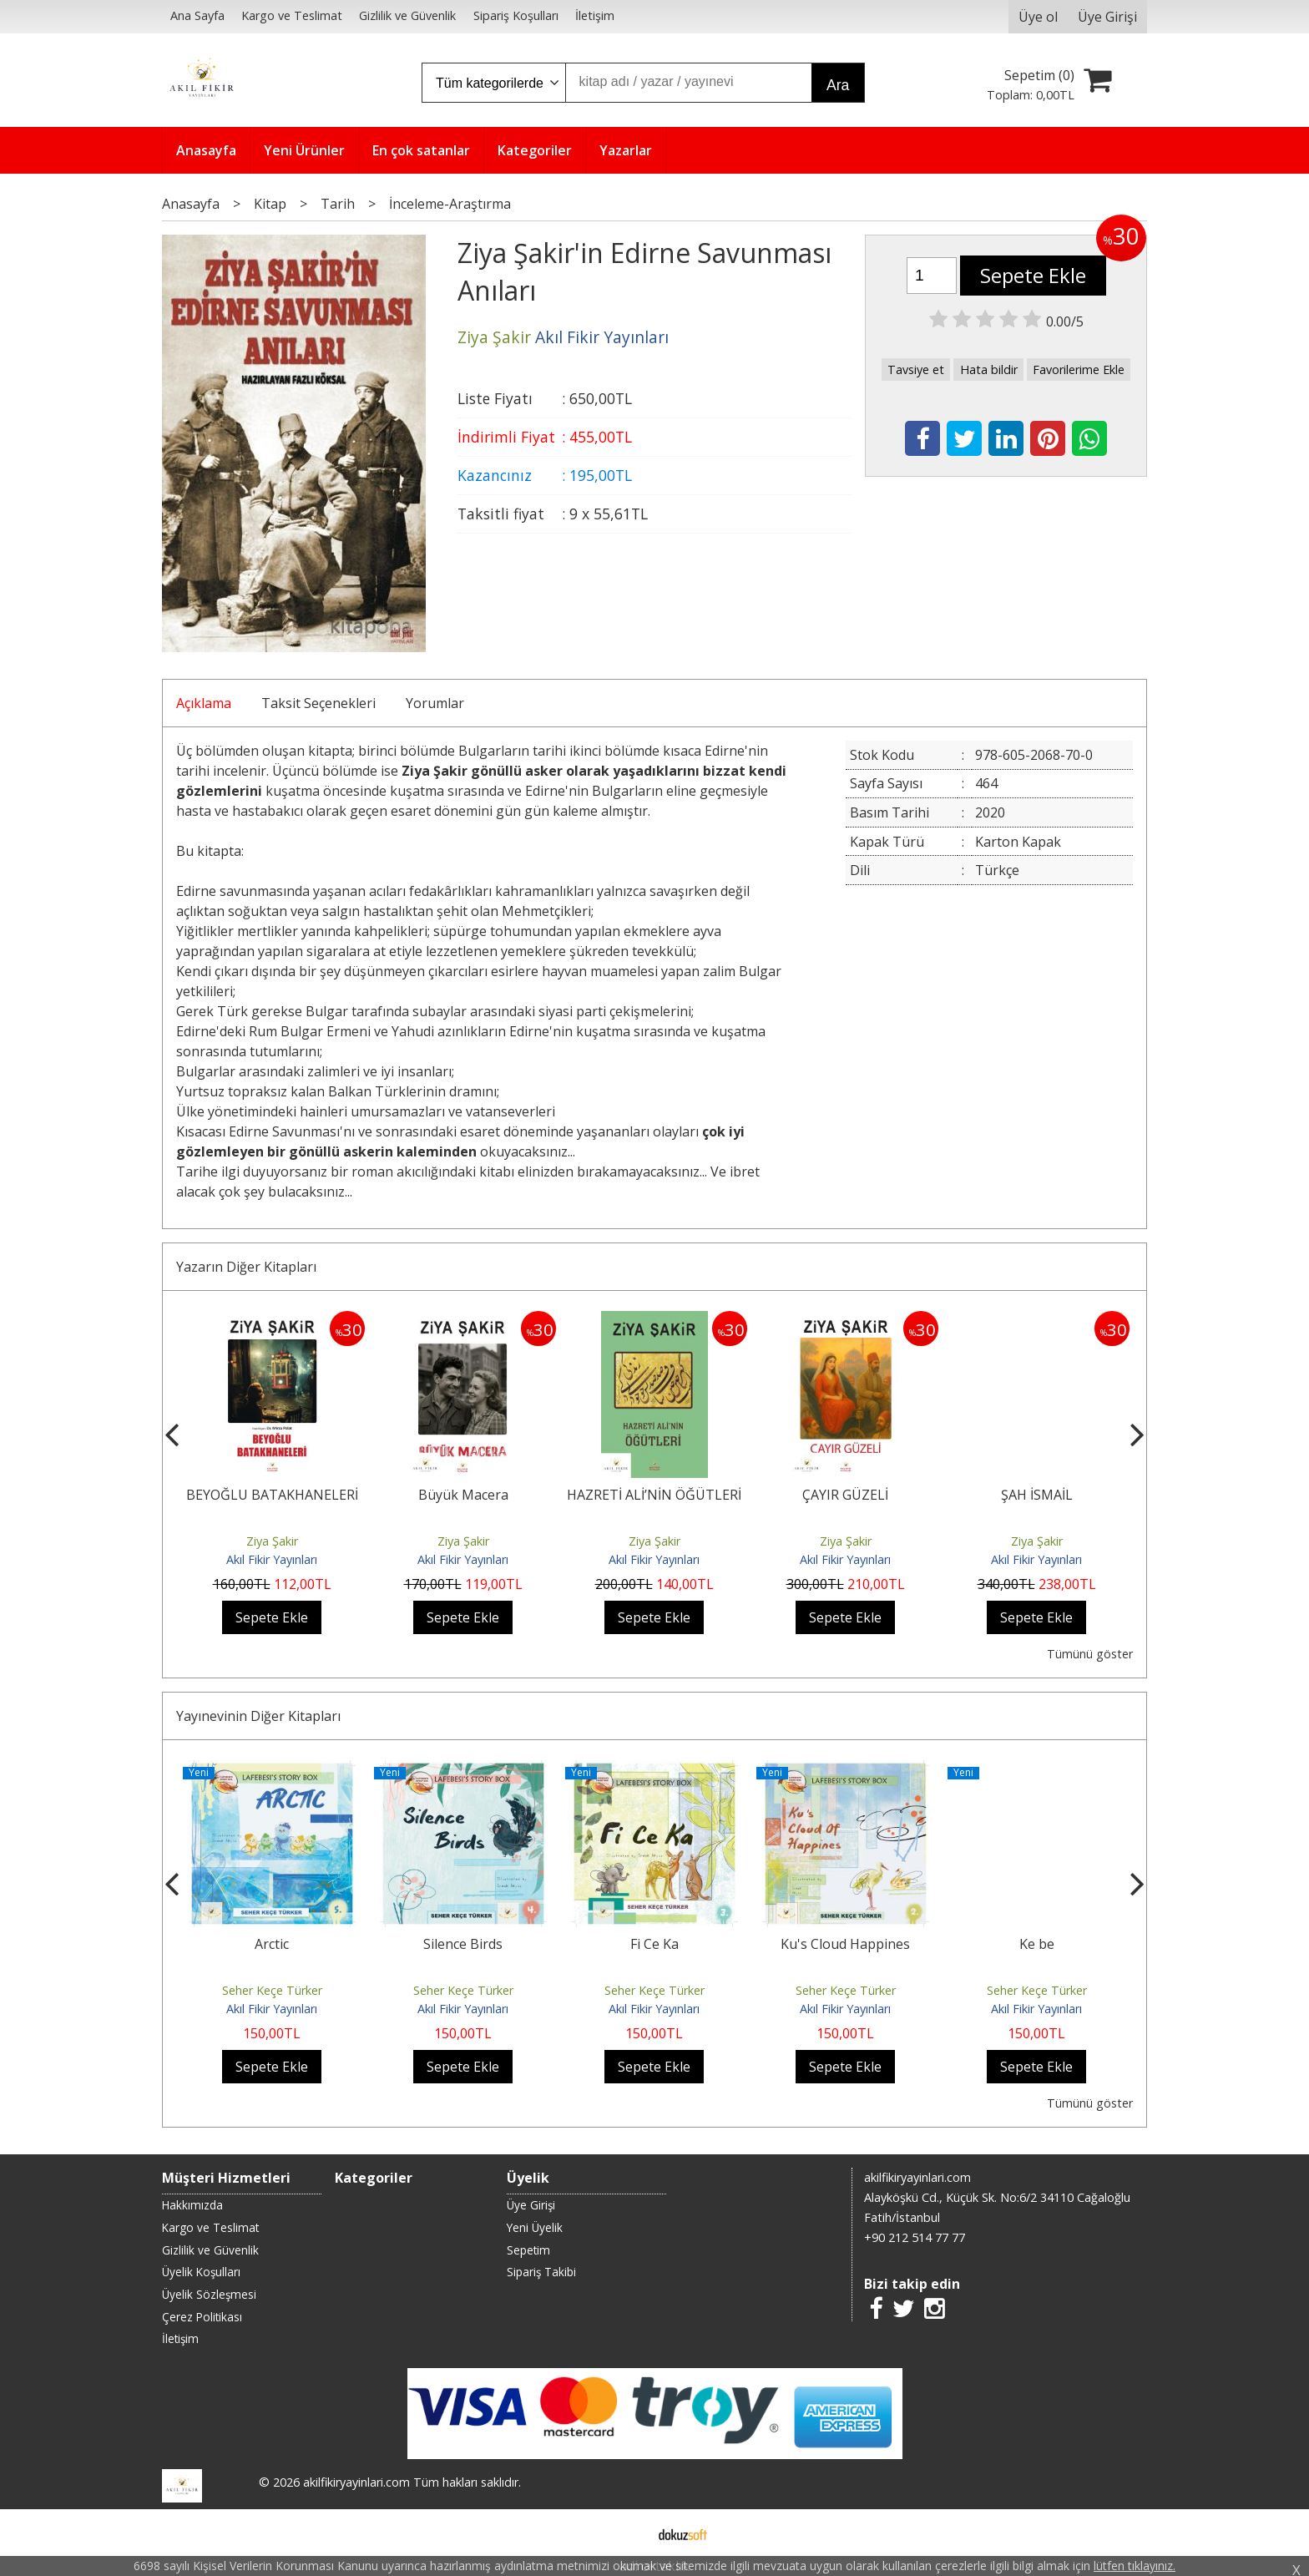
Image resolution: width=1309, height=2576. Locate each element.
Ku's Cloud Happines (845, 1944)
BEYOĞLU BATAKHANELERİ (272, 1494)
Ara (837, 85)
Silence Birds (463, 1944)
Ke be (1036, 1944)
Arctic (272, 1944)
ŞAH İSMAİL (1037, 1494)
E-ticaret (628, 2532)
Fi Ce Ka (654, 1944)
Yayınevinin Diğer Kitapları (258, 1716)
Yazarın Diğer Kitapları (246, 1267)
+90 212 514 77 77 (914, 2237)
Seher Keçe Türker (272, 1990)
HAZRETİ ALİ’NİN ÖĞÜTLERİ (654, 1494)
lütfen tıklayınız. (1134, 2565)
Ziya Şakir (272, 1541)
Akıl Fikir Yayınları (271, 1559)
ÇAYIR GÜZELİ (845, 1494)
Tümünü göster (1090, 1654)
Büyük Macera (463, 1494)
